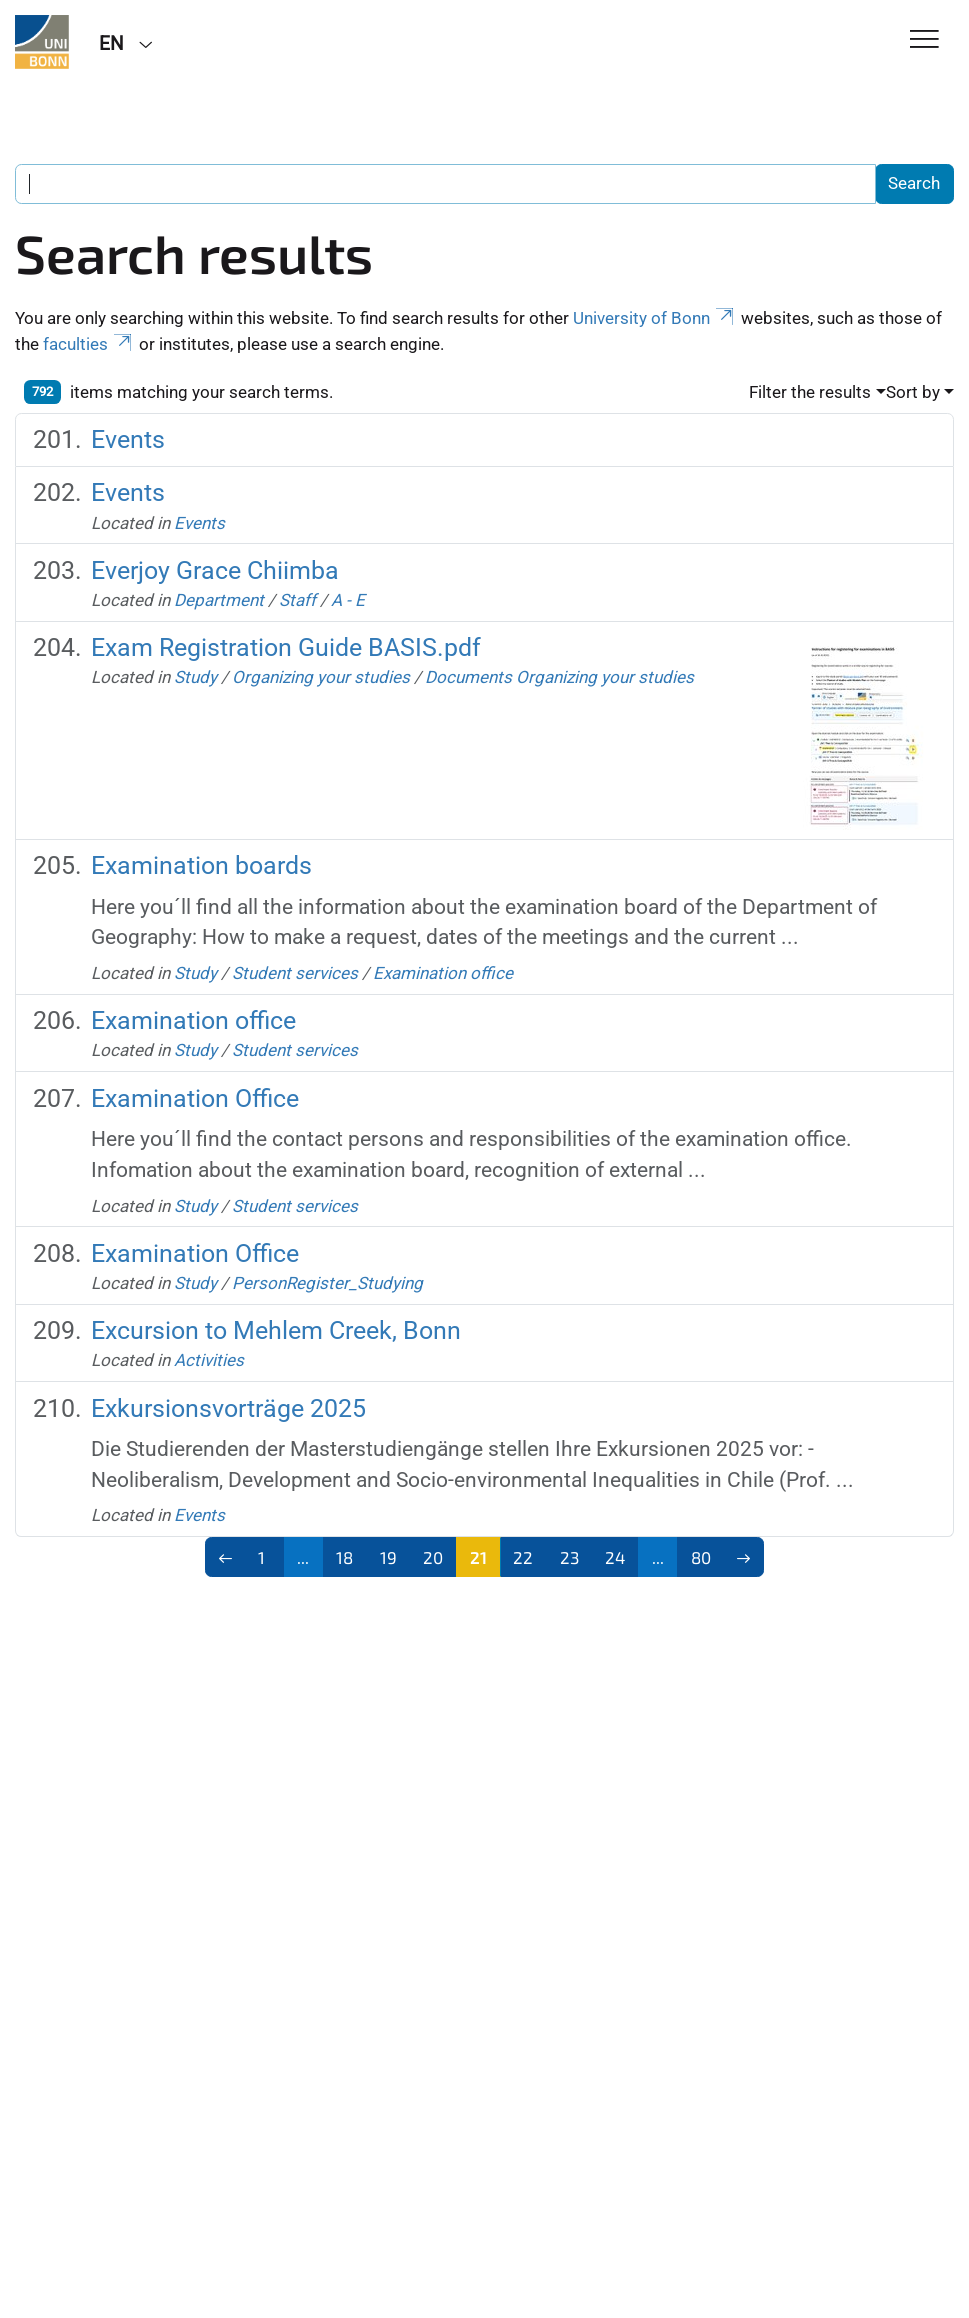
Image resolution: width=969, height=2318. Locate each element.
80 (701, 1557)
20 (433, 1557)
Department (219, 600)
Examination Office (195, 1098)
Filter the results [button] (810, 392)
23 (569, 1557)
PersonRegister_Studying (327, 1283)
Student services (297, 973)
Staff (297, 600)
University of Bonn (655, 318)
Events (128, 439)
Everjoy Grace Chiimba (215, 570)
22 (523, 1557)
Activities (209, 1360)
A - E (348, 600)
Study (195, 677)
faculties (89, 344)
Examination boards (201, 865)
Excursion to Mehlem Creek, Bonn (276, 1330)
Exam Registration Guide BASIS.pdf (286, 647)
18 (344, 1557)
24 (615, 1557)
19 (388, 1557)
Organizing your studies (321, 677)
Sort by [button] (913, 392)
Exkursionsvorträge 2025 (228, 1408)
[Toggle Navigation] (924, 40)
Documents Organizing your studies (559, 677)
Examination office (443, 973)
